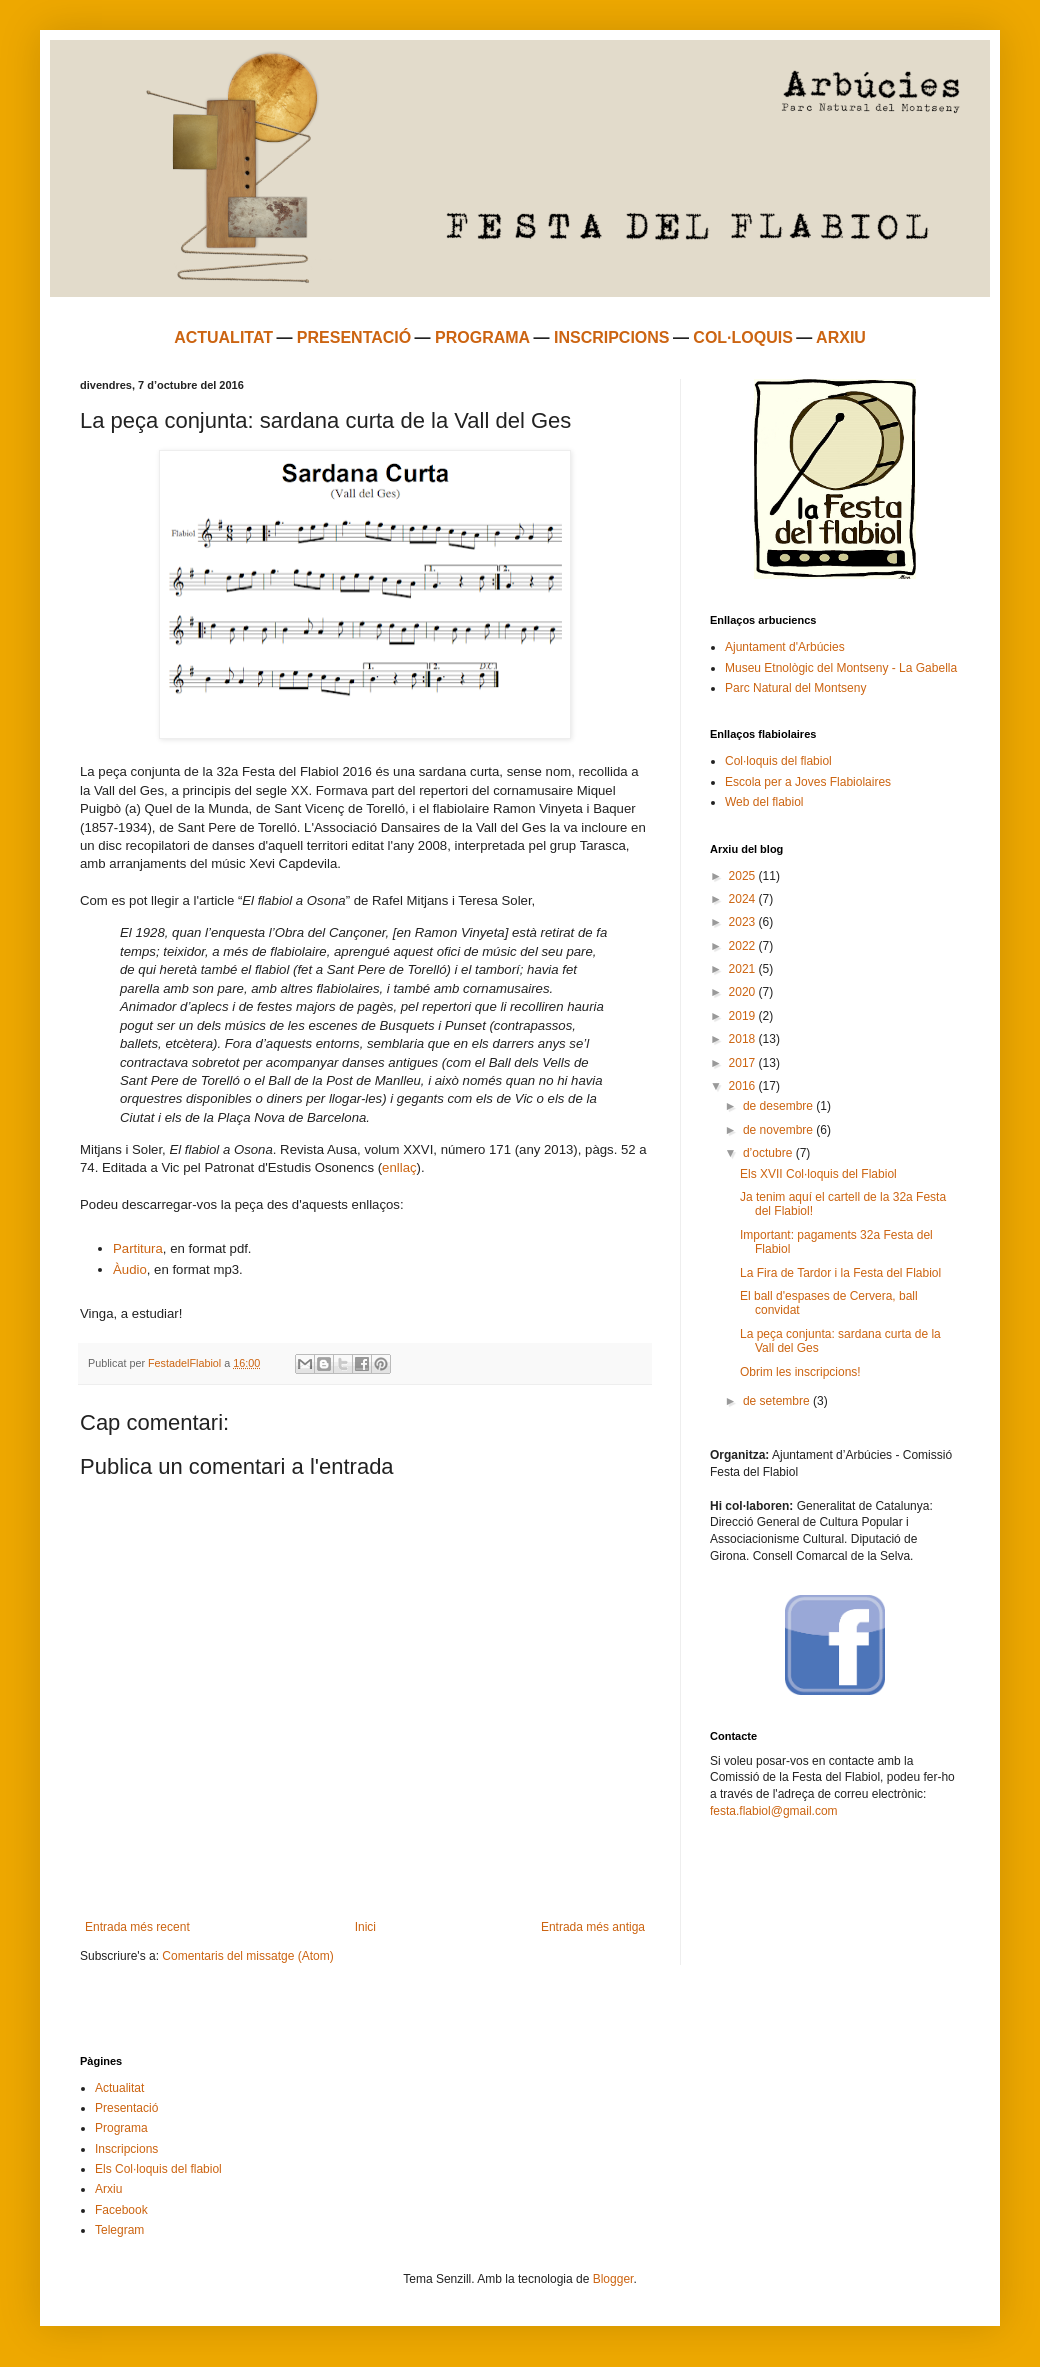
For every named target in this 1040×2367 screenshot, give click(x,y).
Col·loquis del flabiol (778, 761)
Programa (121, 2128)
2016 (744, 1086)
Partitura (138, 1248)
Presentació (126, 2108)
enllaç (399, 1167)
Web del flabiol (764, 802)
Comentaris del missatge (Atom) (247, 1956)
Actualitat (119, 2088)
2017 (744, 1063)
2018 (744, 1039)
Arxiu (108, 2189)
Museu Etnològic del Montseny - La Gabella (841, 668)
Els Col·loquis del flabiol (158, 2169)
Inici (365, 1927)
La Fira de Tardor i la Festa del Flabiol (840, 1273)
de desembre (779, 1106)
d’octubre (769, 1153)
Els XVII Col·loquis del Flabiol (818, 1174)
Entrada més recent (137, 1927)
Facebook (121, 2210)
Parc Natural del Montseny (795, 688)
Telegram (119, 2230)
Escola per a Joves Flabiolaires (808, 782)
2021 (744, 969)
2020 (744, 992)
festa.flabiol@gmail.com (774, 1811)
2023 (744, 922)
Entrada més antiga (593, 1927)
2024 (744, 899)
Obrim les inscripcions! (800, 1372)
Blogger (613, 2279)
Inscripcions (126, 2149)
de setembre (778, 1401)
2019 (744, 1016)
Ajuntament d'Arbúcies (785, 647)
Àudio (130, 1269)
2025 (744, 876)
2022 (744, 946)
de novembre (779, 1130)
